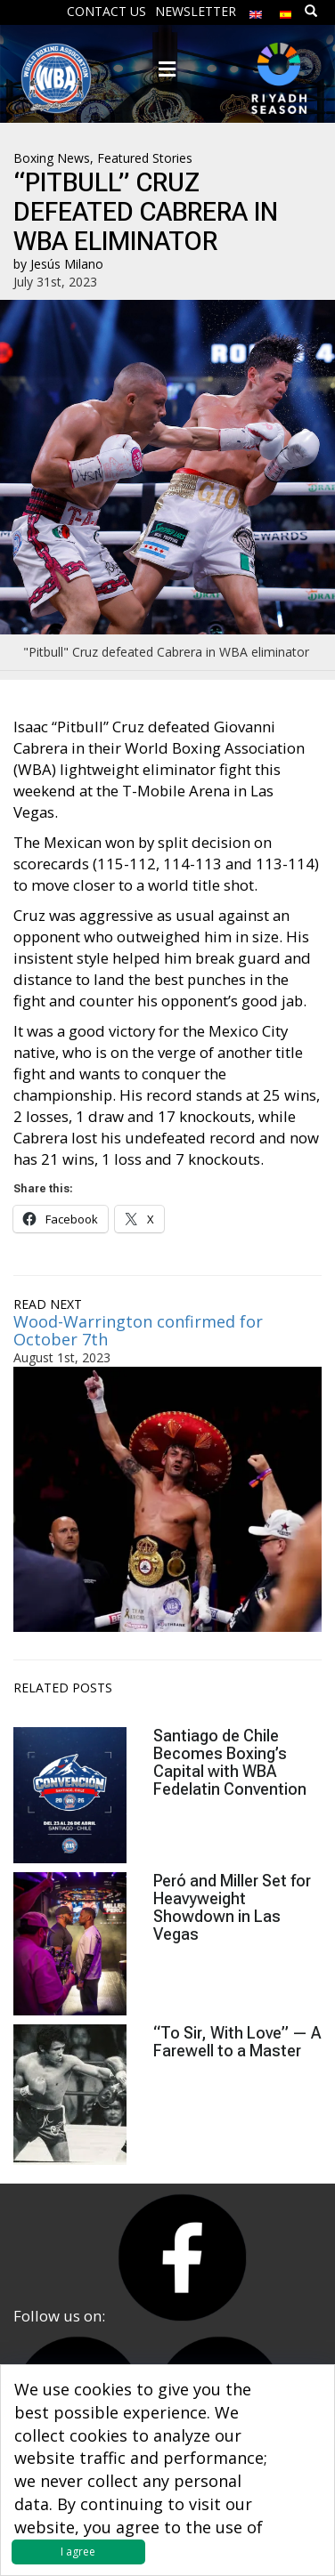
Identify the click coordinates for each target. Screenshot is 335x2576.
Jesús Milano (66, 263)
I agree (78, 2551)
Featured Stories (144, 157)
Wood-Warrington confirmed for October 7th (138, 1330)
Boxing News (51, 157)
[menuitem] (256, 10)
